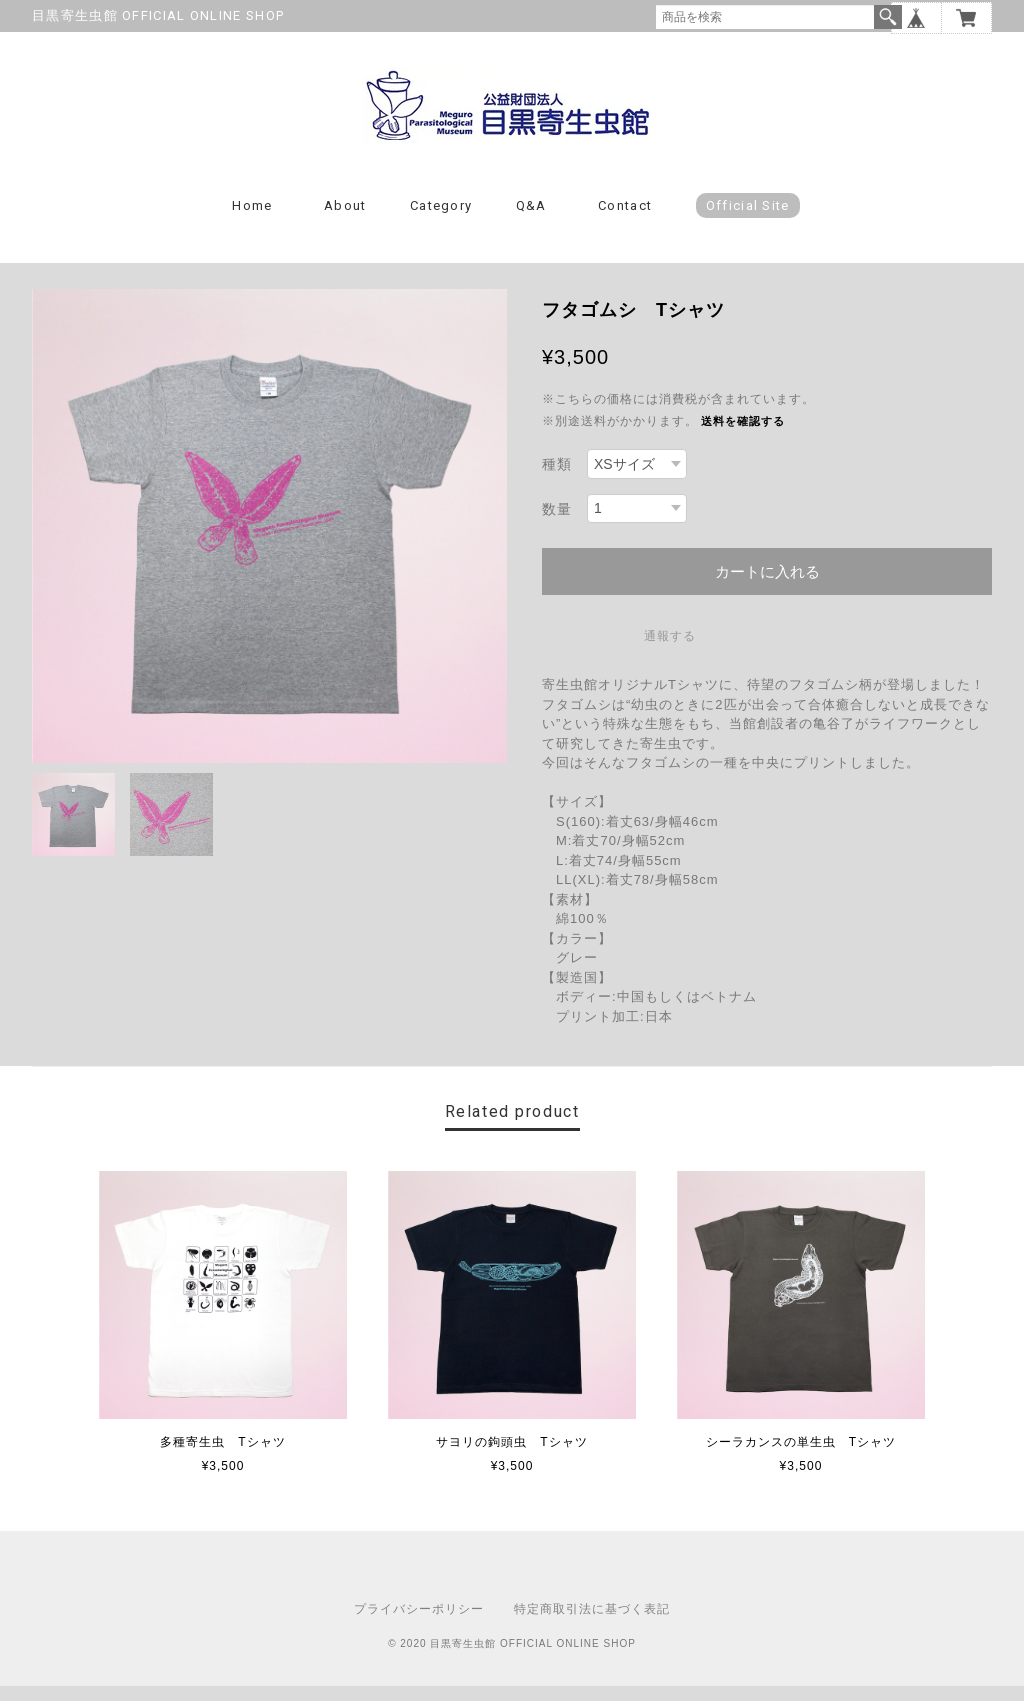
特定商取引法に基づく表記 (592, 1624)
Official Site (748, 220)
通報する (670, 652)
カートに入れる (767, 587)
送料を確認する (743, 436)
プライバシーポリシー (419, 1624)
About (345, 220)
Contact (625, 220)
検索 (888, 17)
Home (252, 220)
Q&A (531, 220)
